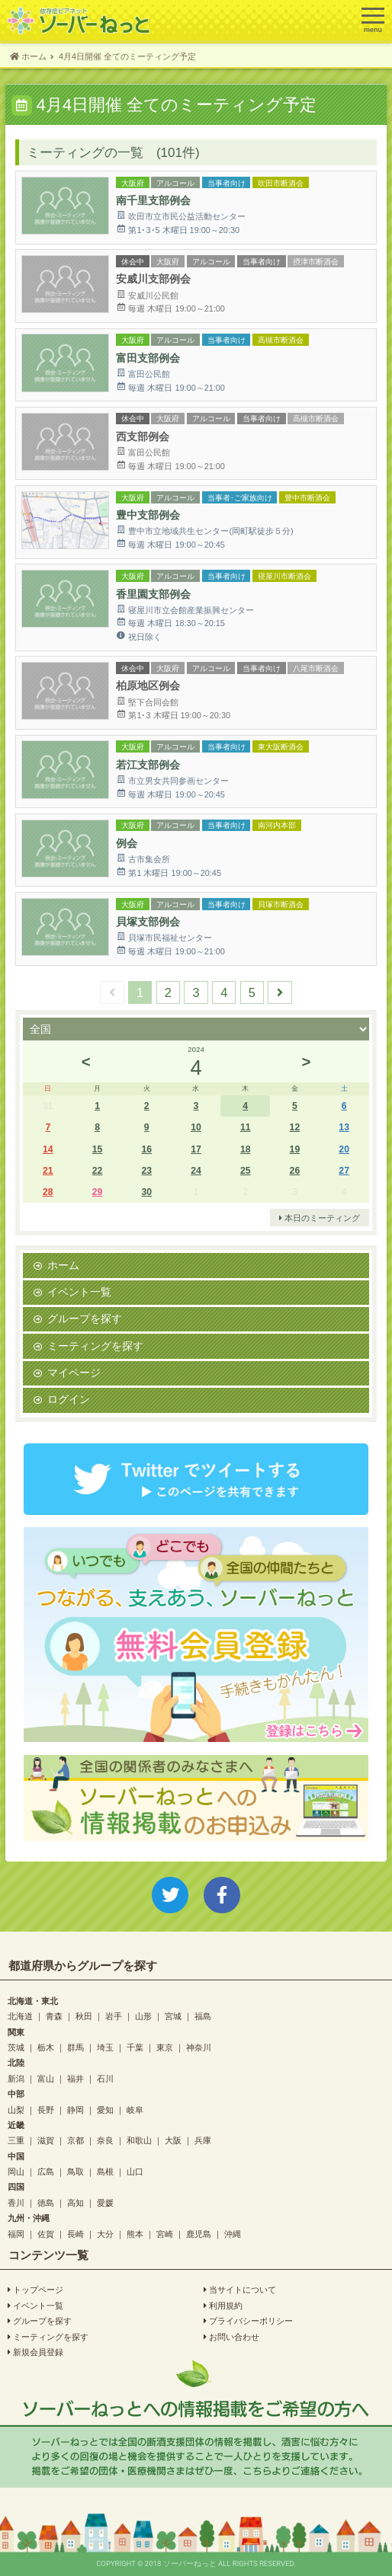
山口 (135, 2171)
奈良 (105, 2140)
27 (344, 1170)
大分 (105, 2233)
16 (146, 1149)
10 (196, 1127)
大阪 (173, 2140)
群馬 (75, 2047)
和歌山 (139, 2140)
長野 (45, 2109)
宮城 (173, 2016)
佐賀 (45, 2233)
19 (295, 1149)
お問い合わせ (231, 2336)
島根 (105, 2171)
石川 (105, 2078)
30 (146, 1192)
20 (344, 1149)
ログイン (68, 1399)
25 (245, 1170)
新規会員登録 (35, 2352)
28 (48, 1192)
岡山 (16, 2171)
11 (245, 1127)
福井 (75, 2078)
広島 (45, 2171)
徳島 (45, 2202)
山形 (143, 2016)
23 (146, 1170)
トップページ (35, 2289)
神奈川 (198, 2047)
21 (48, 1170)
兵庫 (202, 2140)
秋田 (84, 2016)
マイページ (74, 1372)
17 (196, 1149)
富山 (45, 2078)
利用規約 (223, 2305)
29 (97, 1192)
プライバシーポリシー (248, 2320)
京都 (75, 2140)
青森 (54, 2016)
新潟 (16, 2078)
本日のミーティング (319, 1217)
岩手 (113, 2016)
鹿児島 (198, 2233)
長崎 (75, 2233)
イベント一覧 (79, 1291)
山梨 (16, 2109)
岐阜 (135, 2109)
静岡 (75, 2109)
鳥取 (75, 2171)
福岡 (16, 2233)
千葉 (135, 2047)
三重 (16, 2140)
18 (245, 1149)
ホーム (63, 1265)
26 (295, 1170)
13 (344, 1127)
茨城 (16, 2047)
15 (97, 1149)
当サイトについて (240, 2289)
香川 (16, 2202)
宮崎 (164, 2233)
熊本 (135, 2233)
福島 (202, 2016)
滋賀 (45, 2140)
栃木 (45, 2047)
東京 (164, 2047)
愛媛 (105, 2202)
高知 (75, 2202)
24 (196, 1170)
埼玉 (105, 2047)
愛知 (105, 2109)
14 (48, 1149)
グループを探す (84, 1318)
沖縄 (232, 2233)
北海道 (20, 2016)
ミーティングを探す (95, 1346)
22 (97, 1170)
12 (295, 1127)
